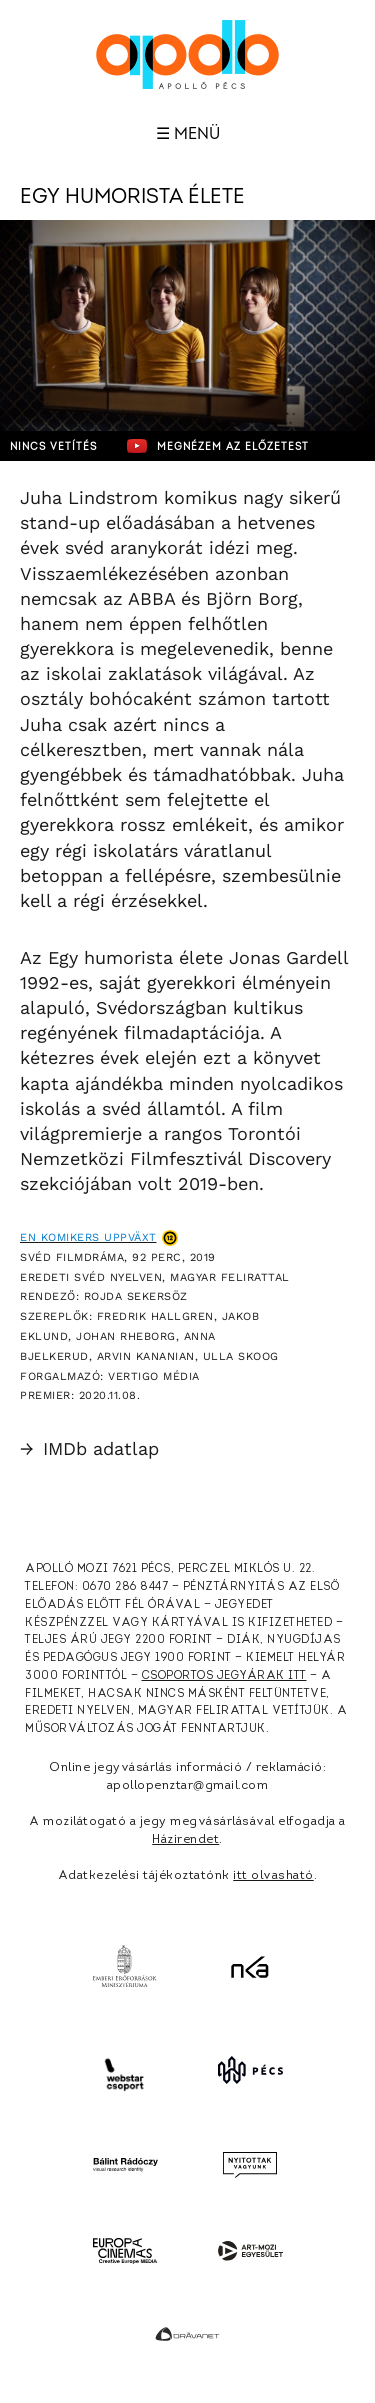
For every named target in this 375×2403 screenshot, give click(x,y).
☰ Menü (188, 134)
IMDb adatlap (89, 1448)
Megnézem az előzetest (218, 446)
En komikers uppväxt (88, 1237)
